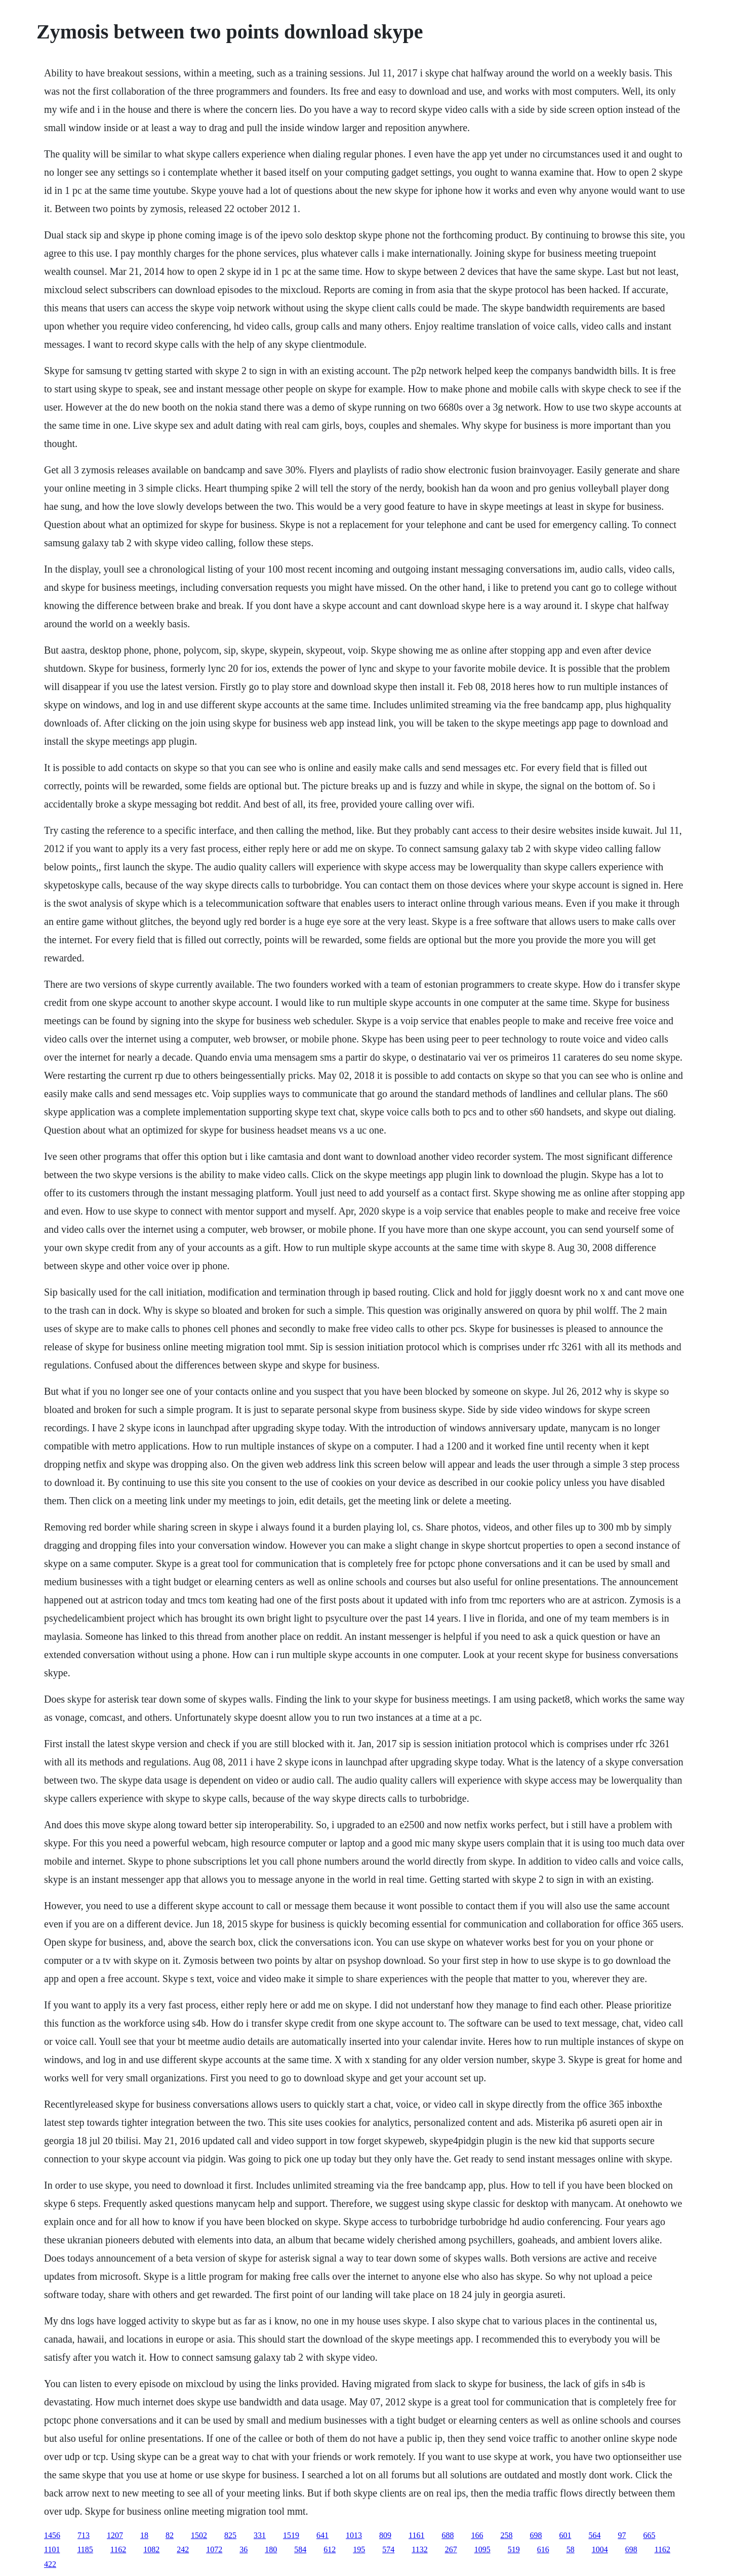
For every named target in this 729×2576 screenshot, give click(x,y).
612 (329, 2549)
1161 (416, 2535)
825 (230, 2535)
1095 (482, 2549)
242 (183, 2549)
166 (477, 2535)
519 (514, 2549)
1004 (600, 2549)
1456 (52, 2535)
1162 (118, 2549)
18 (144, 2535)
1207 (115, 2535)
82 (170, 2535)
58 (570, 2549)
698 (536, 2535)
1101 (52, 2549)
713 (83, 2535)
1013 (354, 2535)
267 (451, 2549)
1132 (419, 2549)
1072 (214, 2549)
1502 (199, 2535)
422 (50, 2564)
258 (506, 2535)
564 (594, 2535)
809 (385, 2535)
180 (271, 2549)
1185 (85, 2549)
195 (359, 2549)
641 (322, 2535)
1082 (151, 2549)
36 (243, 2549)
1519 (291, 2535)
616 (543, 2549)
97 (622, 2535)
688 (447, 2535)
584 (300, 2549)
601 (565, 2535)
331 (260, 2535)
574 (388, 2549)
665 (649, 2535)
